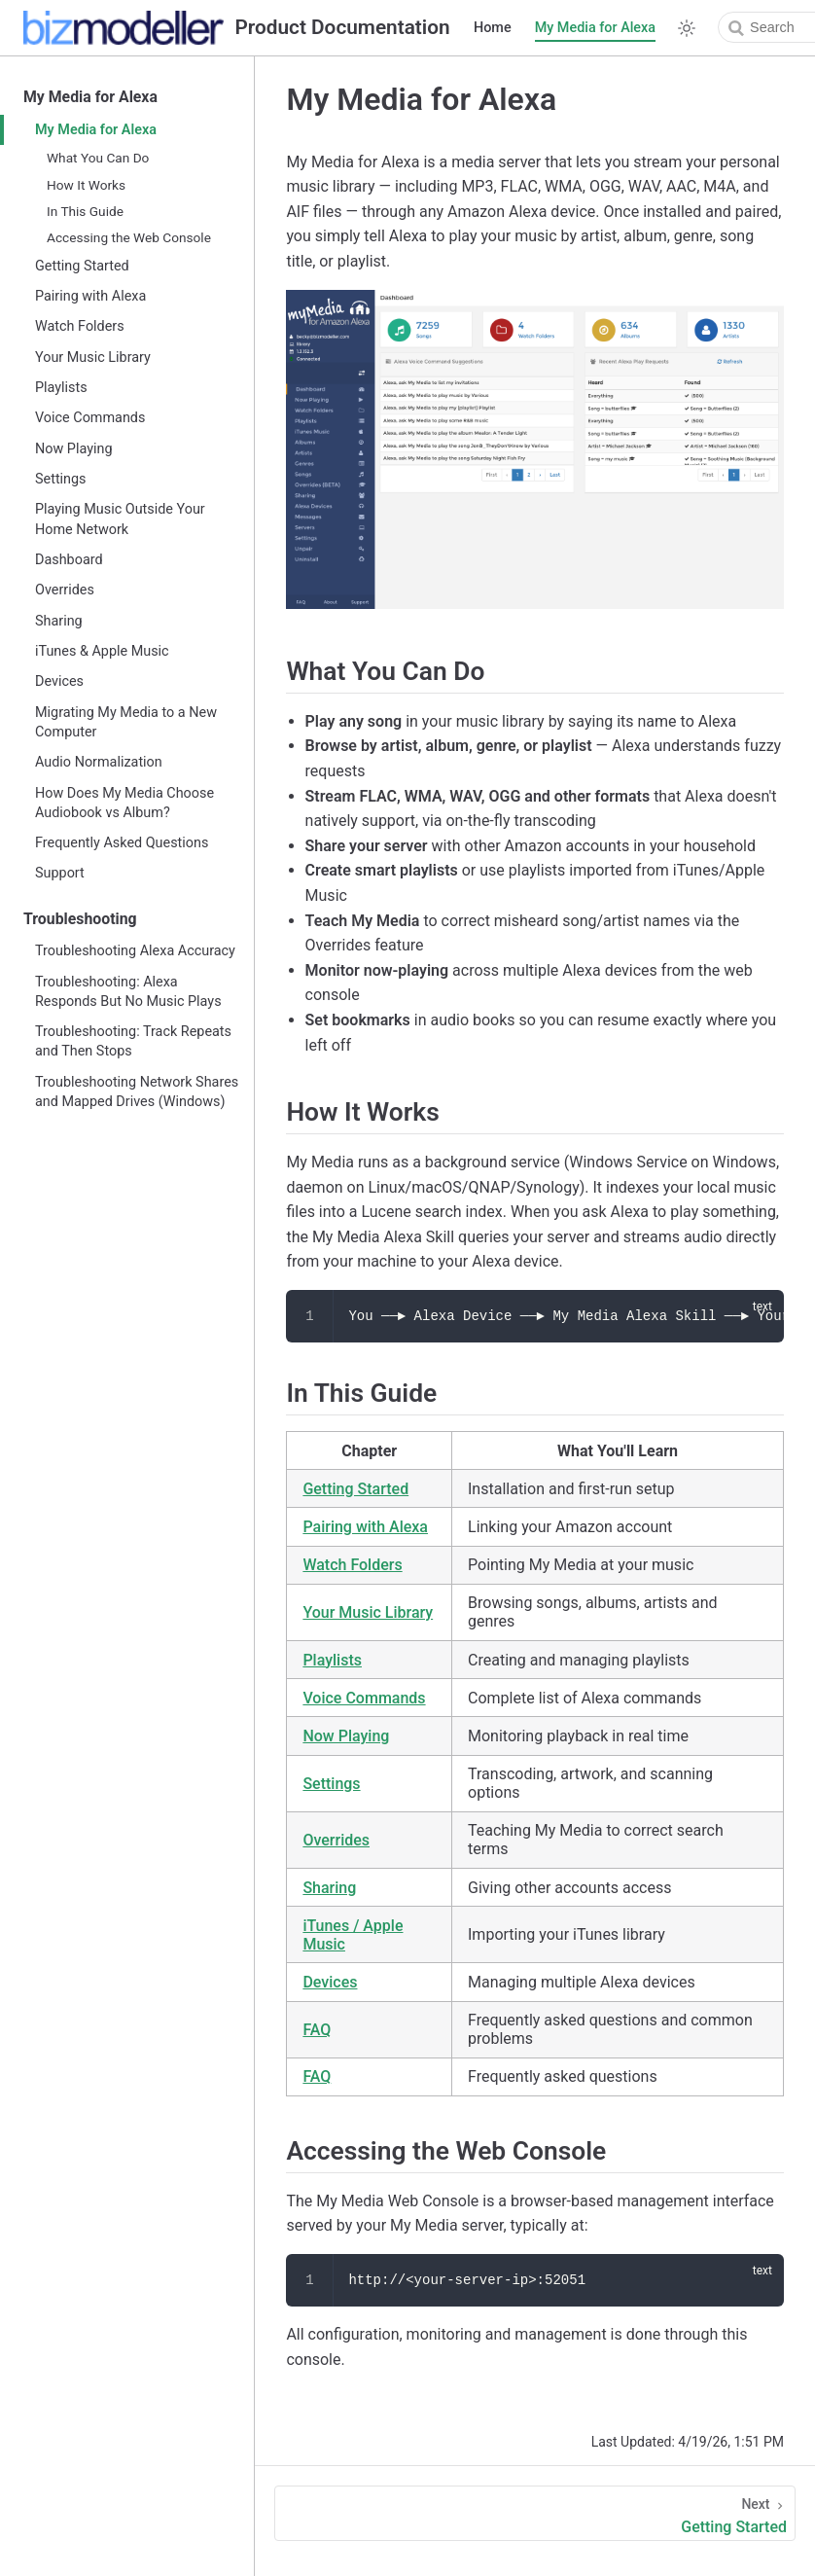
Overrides (64, 590)
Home (493, 27)
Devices (59, 681)
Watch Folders (79, 326)
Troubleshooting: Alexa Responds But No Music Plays (128, 992)
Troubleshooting (80, 919)
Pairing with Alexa (90, 296)
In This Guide (85, 211)
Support (60, 873)
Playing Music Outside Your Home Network (120, 519)
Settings (61, 479)
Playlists (61, 387)
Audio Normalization (98, 762)
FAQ (316, 2030)
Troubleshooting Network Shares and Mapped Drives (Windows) (136, 1092)
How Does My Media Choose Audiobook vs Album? (124, 803)
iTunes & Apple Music (102, 651)
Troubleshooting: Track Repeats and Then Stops (133, 1041)
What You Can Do (98, 157)
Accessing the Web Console (129, 237)
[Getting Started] (535, 2513)
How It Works (86, 185)
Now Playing (74, 449)
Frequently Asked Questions (121, 843)
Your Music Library (93, 357)
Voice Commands (90, 418)
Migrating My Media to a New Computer (126, 722)
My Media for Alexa (595, 27)
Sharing (59, 621)
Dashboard (69, 560)
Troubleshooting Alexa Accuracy (135, 951)
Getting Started (82, 266)
